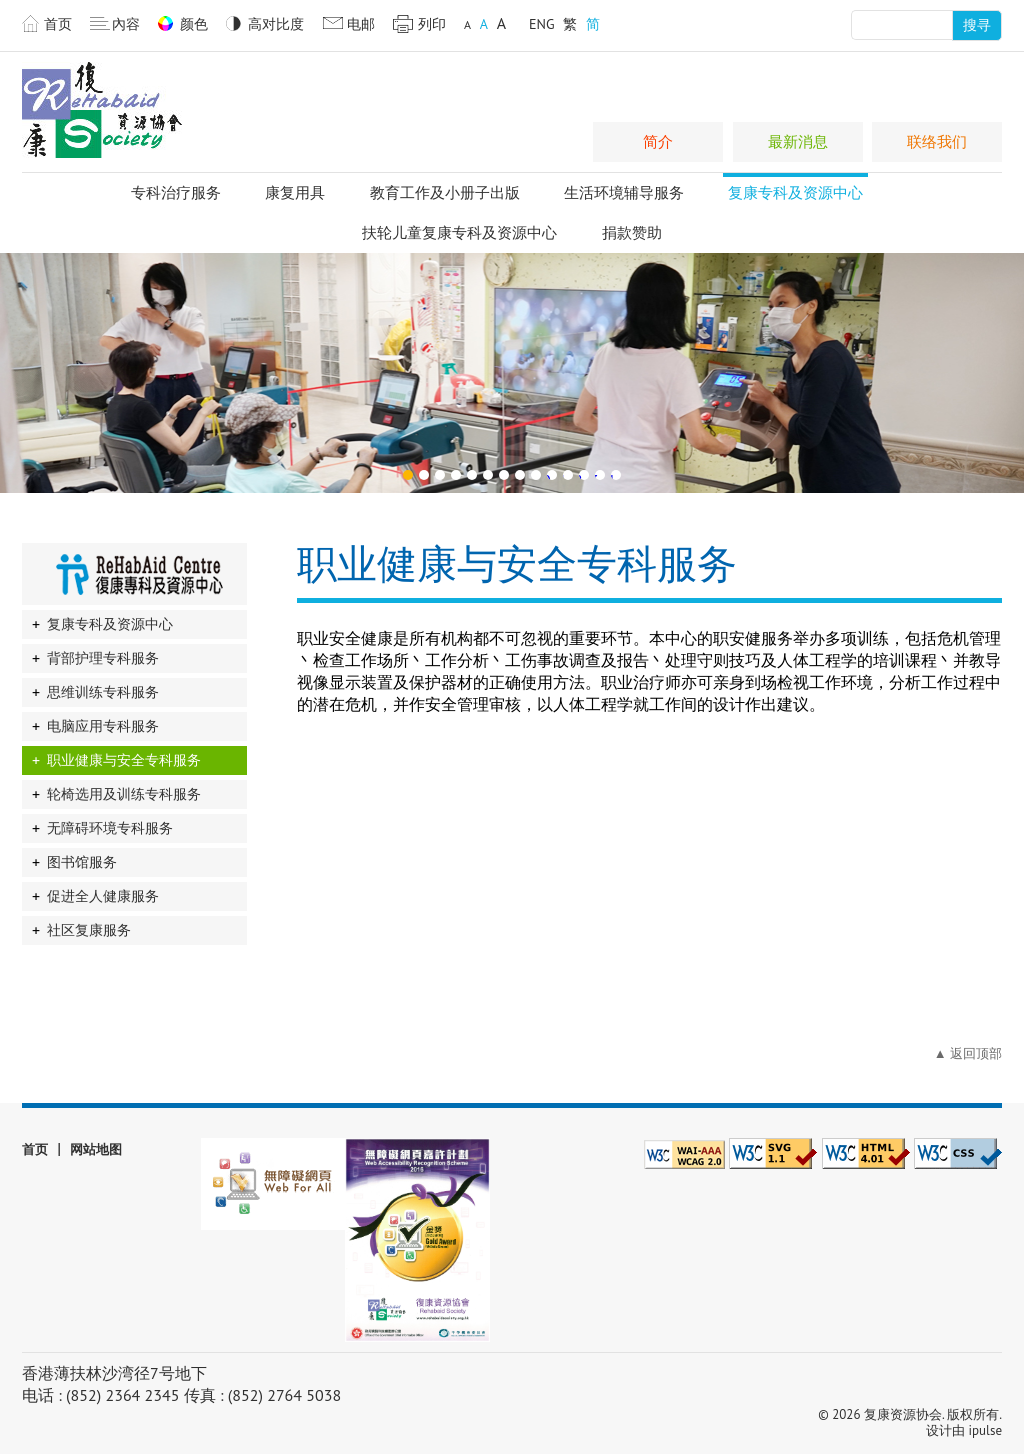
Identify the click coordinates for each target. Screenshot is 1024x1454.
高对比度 (276, 24)
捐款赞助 (632, 232)
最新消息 (798, 141)
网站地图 (96, 1149)
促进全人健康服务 (103, 896)
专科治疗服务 (176, 192)
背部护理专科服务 (103, 658)
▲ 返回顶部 (968, 1053)
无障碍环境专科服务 (110, 828)
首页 (58, 24)
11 (565, 475)
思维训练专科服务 (103, 692)
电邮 (361, 24)
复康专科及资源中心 (795, 192)
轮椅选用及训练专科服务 (124, 794)
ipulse (985, 1430)
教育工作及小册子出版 (445, 192)
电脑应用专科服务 (103, 726)
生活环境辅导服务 (624, 192)
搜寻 (977, 25)
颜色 (194, 24)
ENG (542, 24)
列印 (432, 24)
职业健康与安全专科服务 (124, 760)
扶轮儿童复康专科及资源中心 (459, 232)
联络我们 (937, 141)
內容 (126, 24)
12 (581, 475)
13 (597, 475)
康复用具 (295, 192)
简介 (658, 141)
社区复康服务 (89, 930)
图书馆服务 (82, 862)
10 (549, 475)
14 (613, 475)
